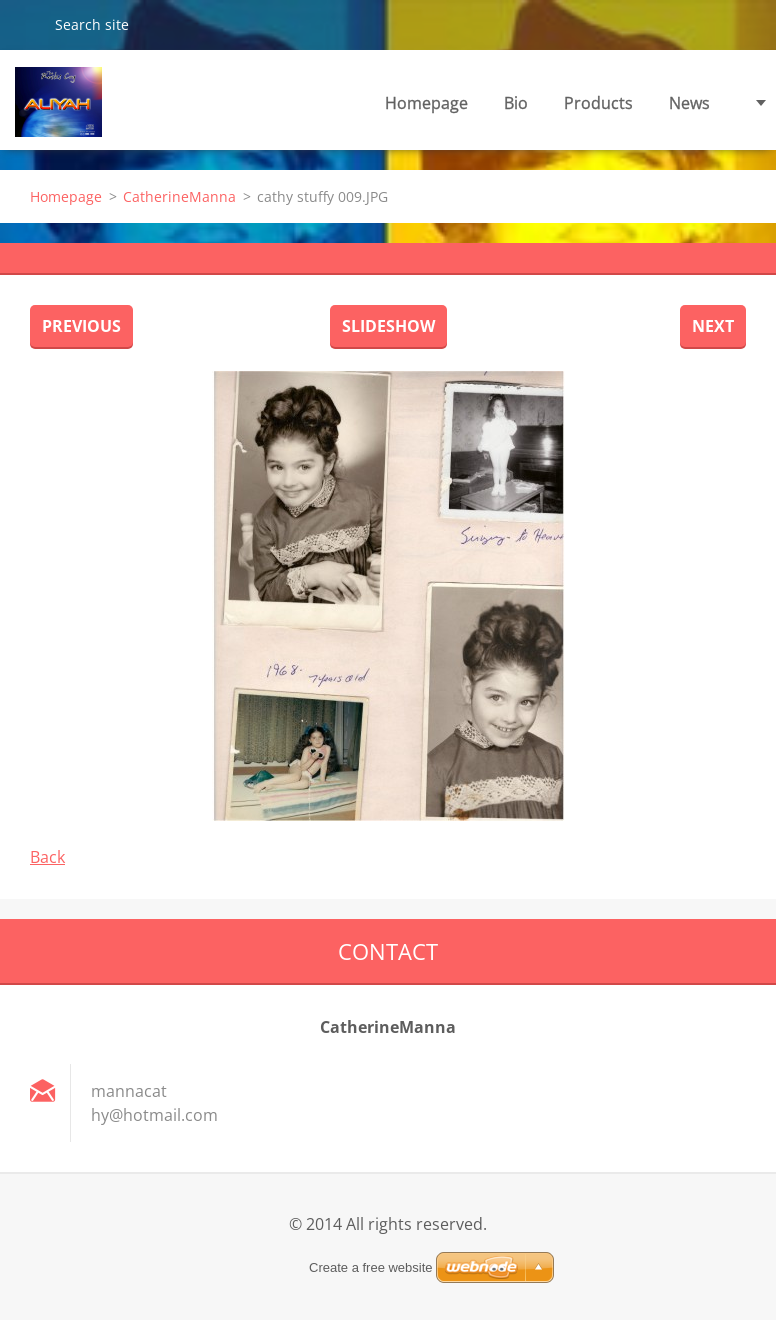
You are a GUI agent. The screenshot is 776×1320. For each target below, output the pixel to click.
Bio (516, 103)
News (689, 103)
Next (713, 326)
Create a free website (371, 1267)
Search (27, 24)
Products (598, 103)
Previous (81, 326)
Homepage (426, 103)
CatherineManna (179, 196)
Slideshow (388, 326)
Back (47, 857)
